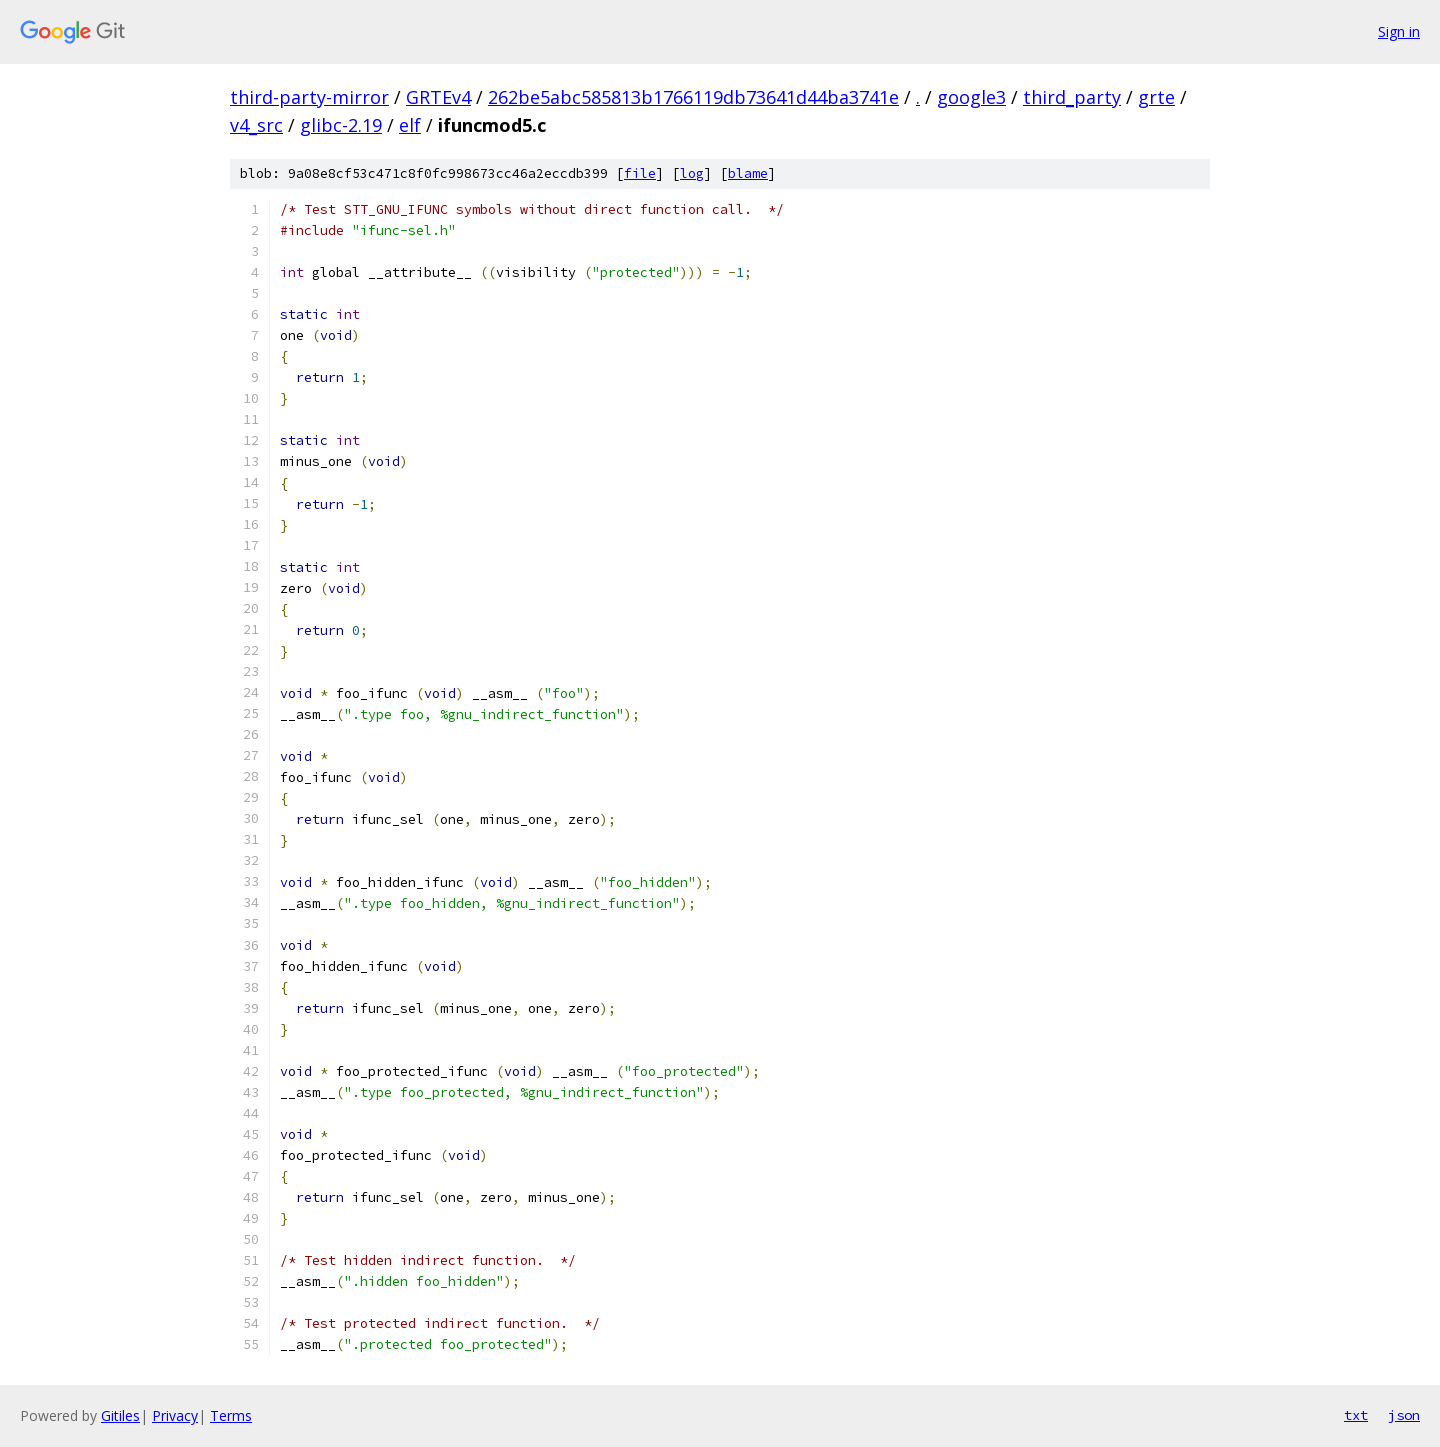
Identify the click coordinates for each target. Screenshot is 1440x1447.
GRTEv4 (438, 97)
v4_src (256, 125)
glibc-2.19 (341, 125)
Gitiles (120, 1415)
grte (1156, 97)
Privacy (175, 1415)
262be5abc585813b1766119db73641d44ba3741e (693, 97)
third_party (1072, 97)
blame (748, 173)
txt (1356, 1415)
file (640, 173)
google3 (971, 97)
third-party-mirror (309, 97)
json (1404, 1415)
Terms (231, 1415)
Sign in (1399, 31)
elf (410, 125)
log (692, 173)
